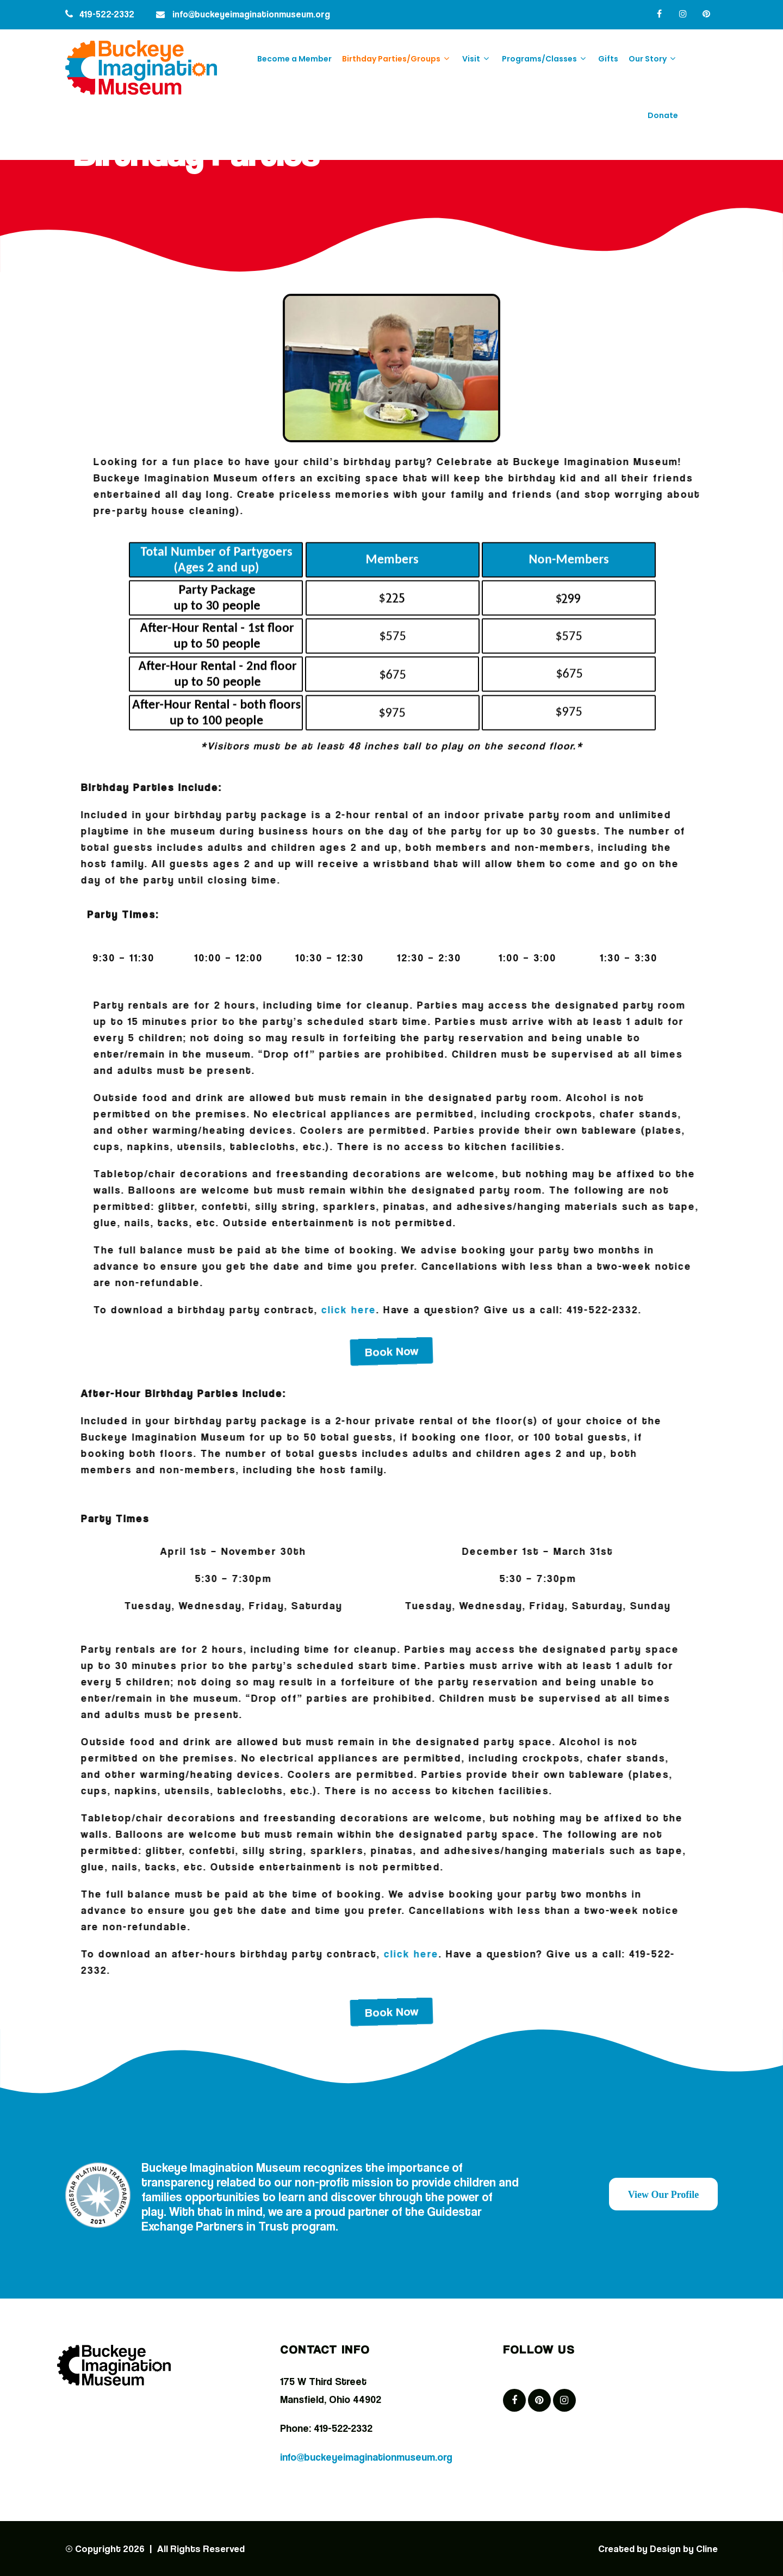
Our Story (653, 58)
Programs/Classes (545, 58)
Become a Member (294, 58)
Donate (663, 115)
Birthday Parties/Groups (397, 58)
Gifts (608, 58)
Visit (477, 58)
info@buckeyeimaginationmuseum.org (251, 14)
